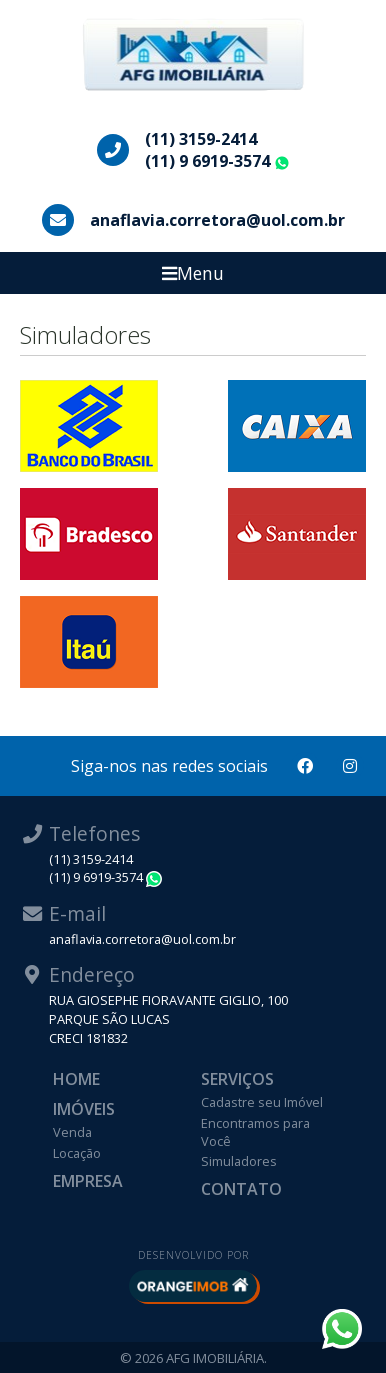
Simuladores (239, 1161)
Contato (241, 1189)
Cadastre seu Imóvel (262, 1102)
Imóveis (84, 1109)
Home (76, 1079)
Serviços (237, 1079)
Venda (72, 1132)
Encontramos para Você (255, 1132)
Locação (77, 1153)
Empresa (88, 1181)
